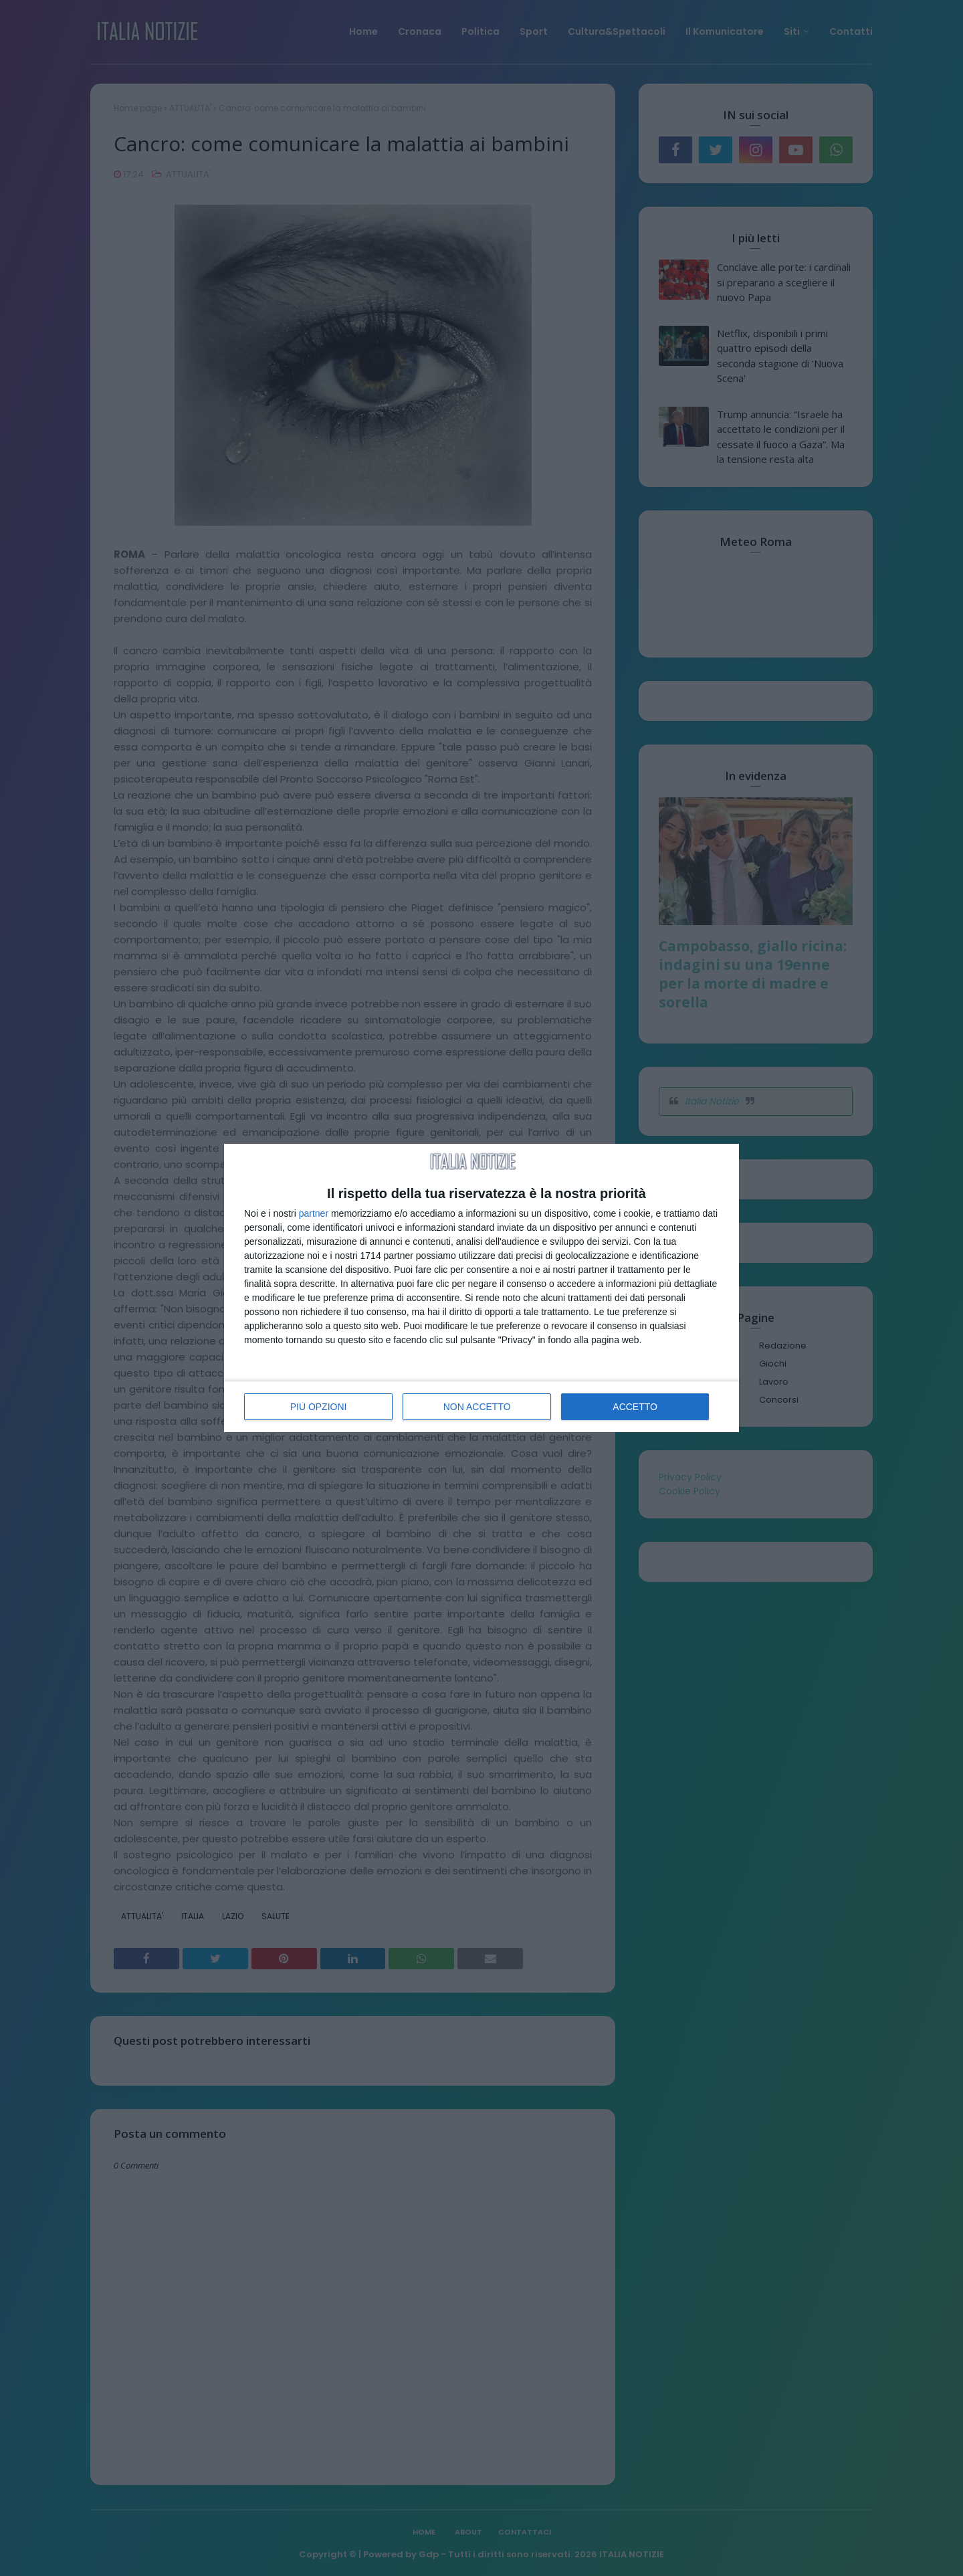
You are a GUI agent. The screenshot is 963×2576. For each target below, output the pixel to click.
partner (313, 1213)
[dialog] (481, 1288)
